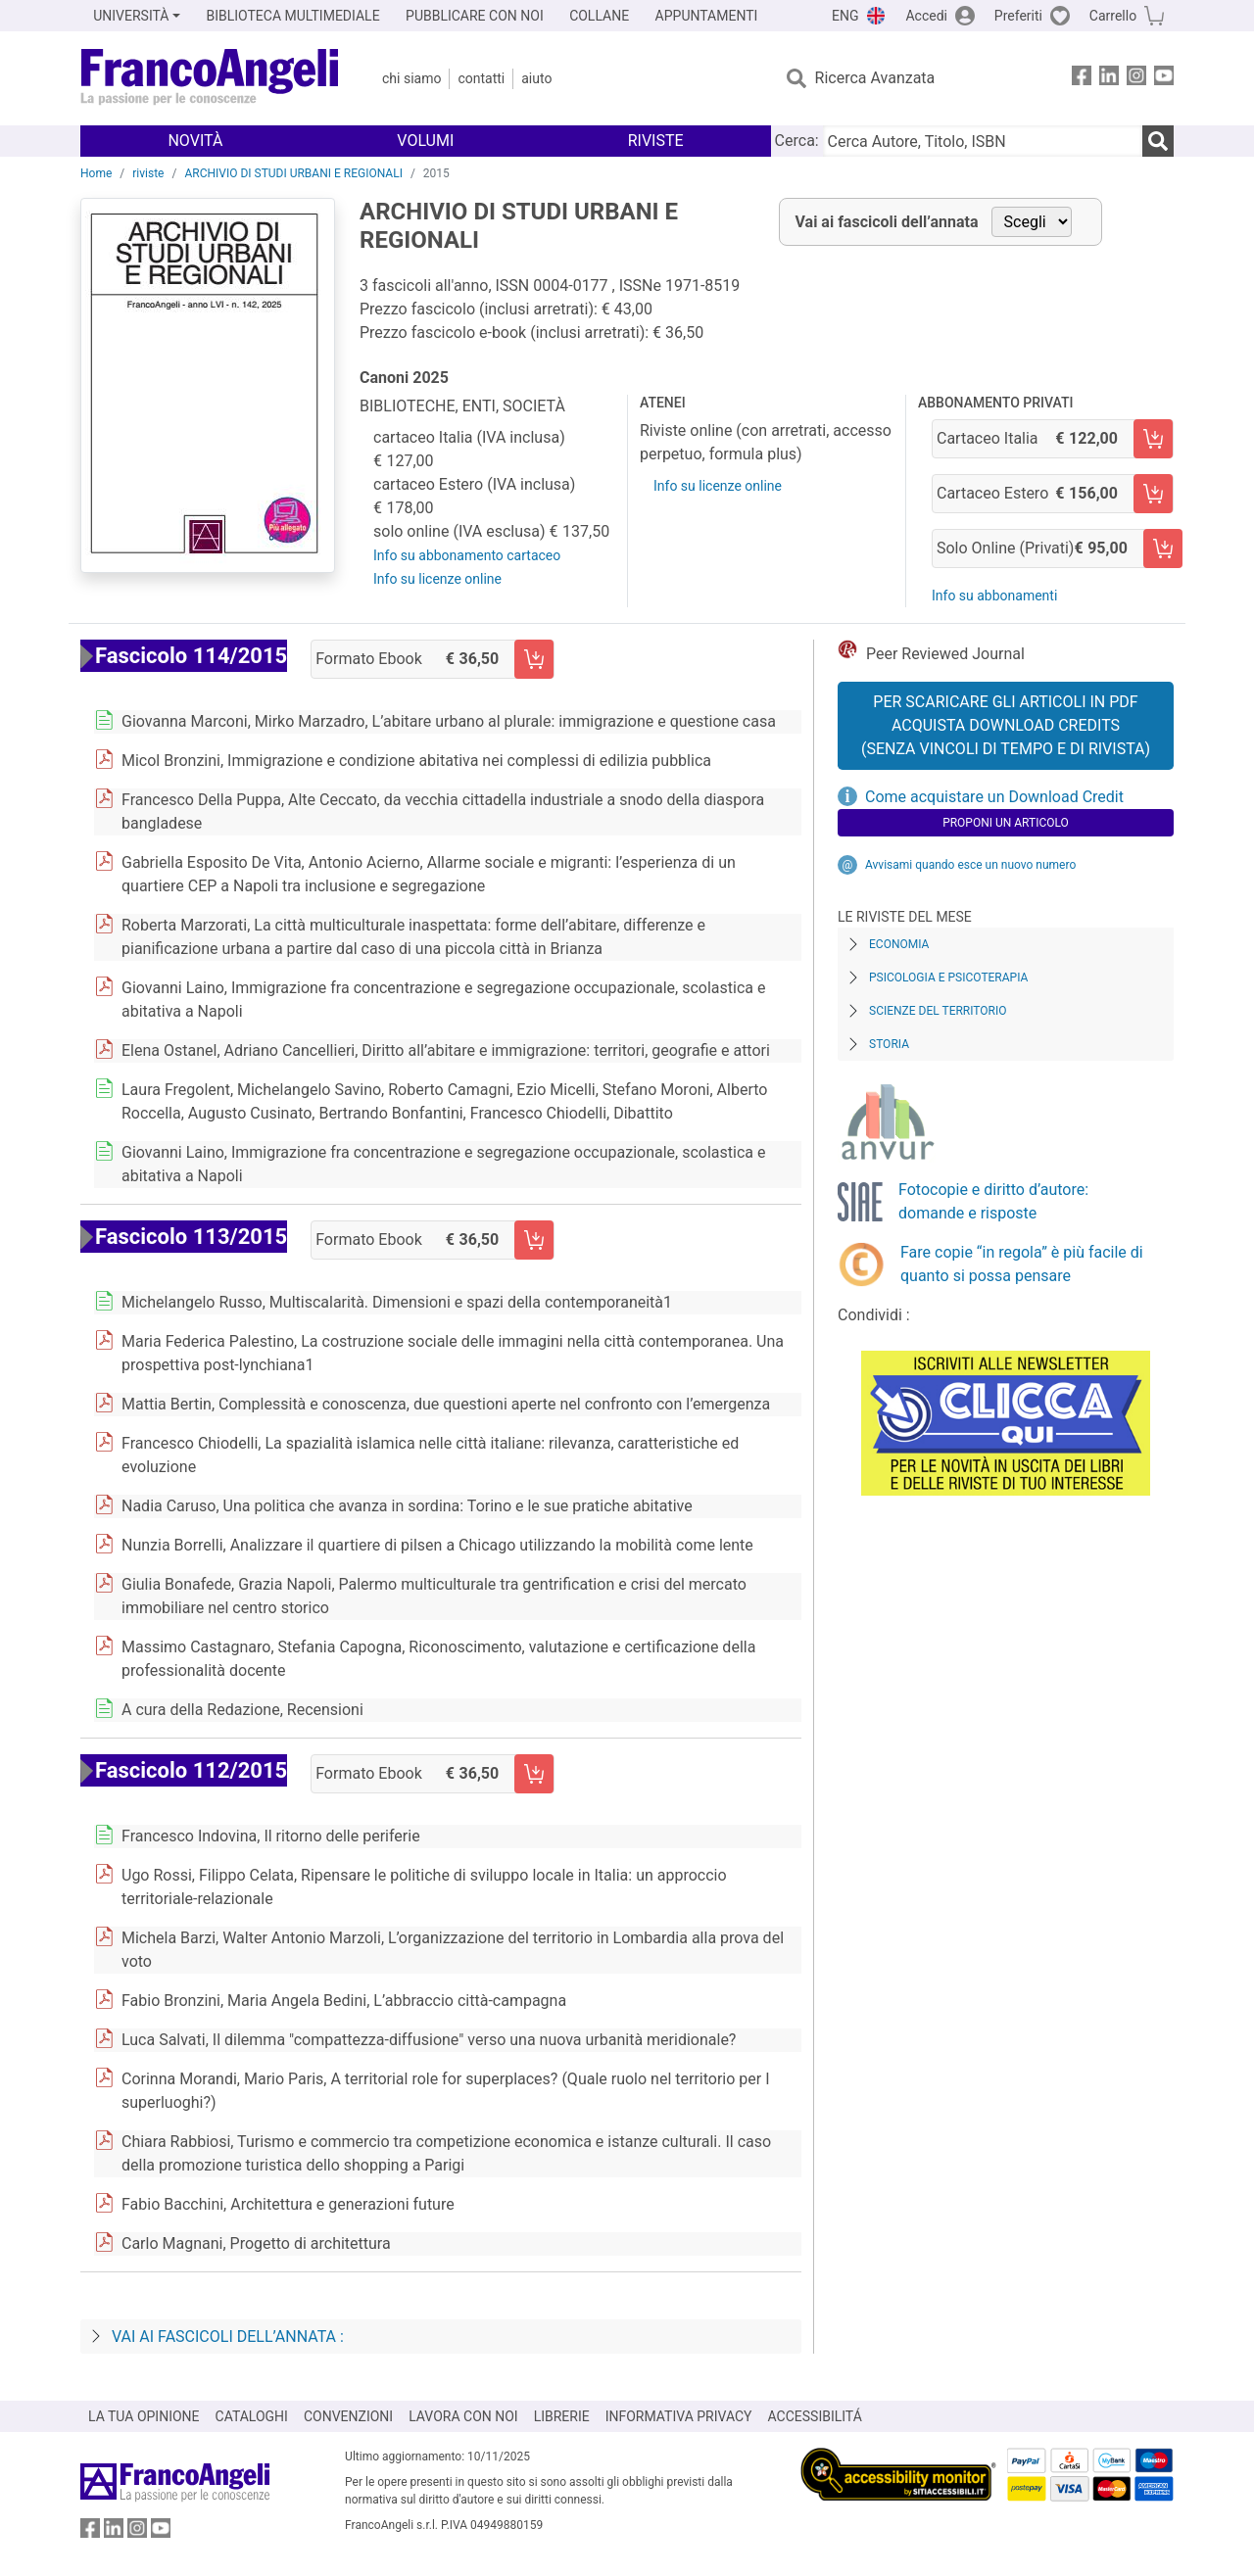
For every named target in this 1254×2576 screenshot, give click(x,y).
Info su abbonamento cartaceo (466, 555)
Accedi (926, 16)
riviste (148, 173)
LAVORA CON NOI (463, 2416)
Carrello (1112, 16)
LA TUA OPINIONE (144, 2416)
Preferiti (1018, 16)
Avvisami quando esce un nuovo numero (970, 865)
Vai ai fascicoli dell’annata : (228, 2336)
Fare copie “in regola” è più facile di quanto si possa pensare (1021, 1264)
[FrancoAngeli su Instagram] (1136, 79)
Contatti (481, 78)
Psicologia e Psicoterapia (948, 977)
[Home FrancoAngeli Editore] (210, 78)
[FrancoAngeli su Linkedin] (1109, 79)
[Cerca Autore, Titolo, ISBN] (982, 141)
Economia (899, 944)
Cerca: (797, 140)
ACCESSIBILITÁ (815, 2416)
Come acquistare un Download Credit (994, 796)
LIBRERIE (562, 2416)
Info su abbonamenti (994, 595)
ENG (845, 16)
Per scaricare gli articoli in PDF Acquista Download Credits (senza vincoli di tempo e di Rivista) (1005, 725)
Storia (889, 1044)
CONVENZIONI (348, 2416)
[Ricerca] (1158, 141)
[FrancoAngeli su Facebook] (1081, 79)
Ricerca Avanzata (875, 78)
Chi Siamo (411, 78)
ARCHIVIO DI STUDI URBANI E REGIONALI (293, 173)
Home (96, 173)
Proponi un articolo (1005, 823)
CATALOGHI (252, 2416)
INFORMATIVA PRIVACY (678, 2416)
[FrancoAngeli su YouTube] (1164, 79)
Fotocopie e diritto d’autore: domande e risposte (993, 1201)
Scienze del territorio (938, 1011)
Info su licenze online (437, 579)
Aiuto (536, 78)
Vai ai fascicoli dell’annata (887, 222)
